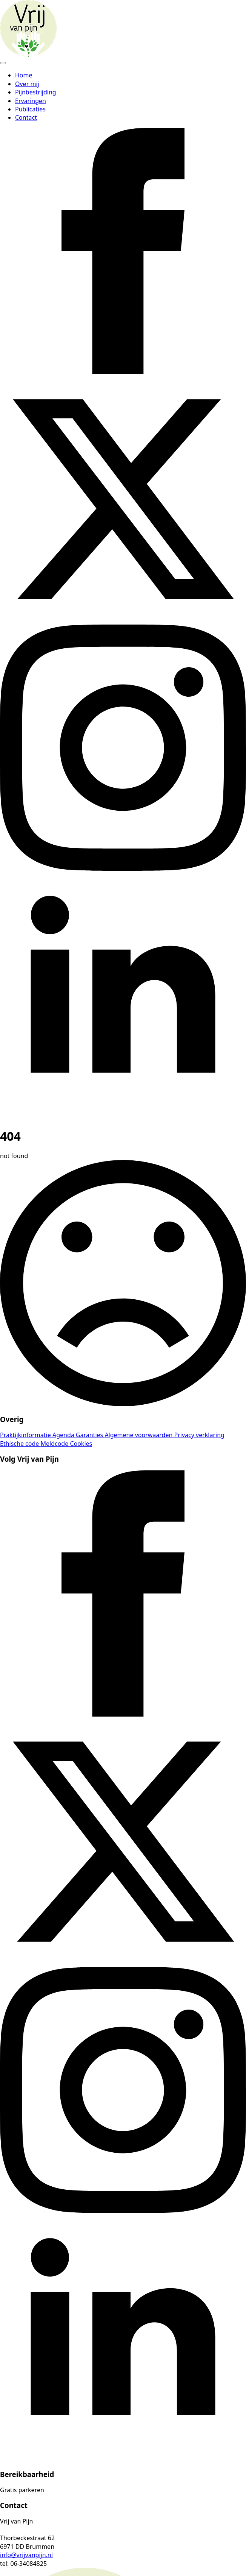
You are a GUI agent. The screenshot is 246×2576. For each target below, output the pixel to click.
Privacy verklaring (199, 1435)
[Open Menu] (3, 63)
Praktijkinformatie (26, 1435)
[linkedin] (123, 1116)
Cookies (81, 1443)
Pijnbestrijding (35, 92)
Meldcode (55, 1443)
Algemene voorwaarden (139, 1435)
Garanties (90, 1435)
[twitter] (123, 620)
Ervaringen (30, 101)
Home (23, 75)
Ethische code (20, 1443)
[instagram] (123, 868)
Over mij (27, 84)
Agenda (64, 1435)
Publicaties (30, 109)
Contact (26, 117)
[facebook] (123, 372)
